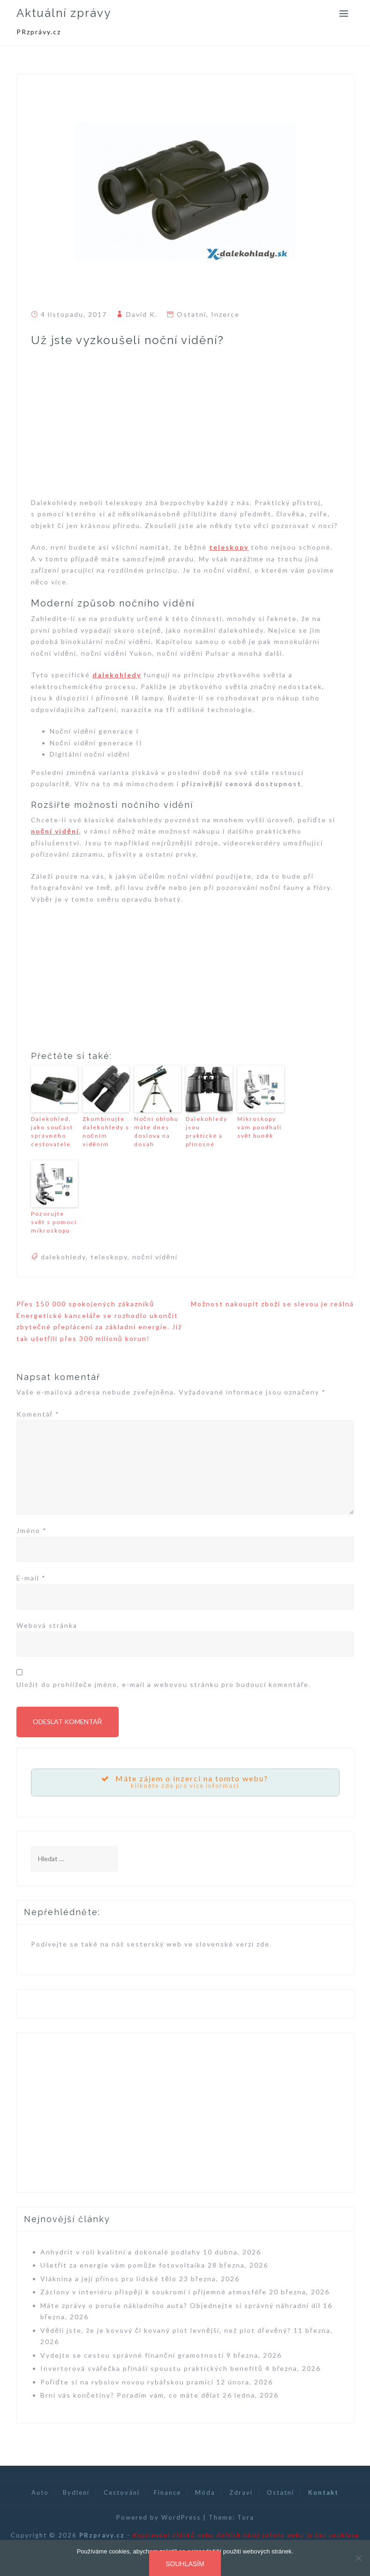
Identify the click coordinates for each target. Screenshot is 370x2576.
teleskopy (229, 547)
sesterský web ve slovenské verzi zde (198, 1944)
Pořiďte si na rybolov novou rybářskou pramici (127, 2382)
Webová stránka (46, 1625)
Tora (245, 2517)
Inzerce (225, 314)
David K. (142, 314)
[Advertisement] (185, 426)
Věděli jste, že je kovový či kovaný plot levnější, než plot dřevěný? (166, 2330)
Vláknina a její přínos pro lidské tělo (108, 2279)
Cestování (122, 2492)
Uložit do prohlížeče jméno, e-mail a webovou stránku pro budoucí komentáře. (163, 1684)
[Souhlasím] (358, 2558)
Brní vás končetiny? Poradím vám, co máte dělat (130, 2395)
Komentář (38, 1414)
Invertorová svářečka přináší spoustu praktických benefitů (151, 2368)
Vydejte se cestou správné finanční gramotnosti (132, 2355)
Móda (205, 2492)
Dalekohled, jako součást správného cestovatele (52, 1131)
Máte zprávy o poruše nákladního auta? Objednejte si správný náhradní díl (180, 2305)
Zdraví (241, 2492)
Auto (40, 2492)
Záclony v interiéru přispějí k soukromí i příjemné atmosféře (153, 2292)
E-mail (31, 1578)
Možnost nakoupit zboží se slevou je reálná (272, 1304)
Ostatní (191, 314)
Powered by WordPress (158, 2517)
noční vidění (55, 831)
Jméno (31, 1530)
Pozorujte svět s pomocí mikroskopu (54, 1222)
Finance (167, 2492)
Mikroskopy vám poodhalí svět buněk (259, 1127)
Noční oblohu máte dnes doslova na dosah (156, 1131)
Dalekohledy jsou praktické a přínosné (206, 1131)
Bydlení (76, 2492)
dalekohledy (116, 675)
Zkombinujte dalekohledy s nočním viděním (106, 1131)
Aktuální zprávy (63, 13)
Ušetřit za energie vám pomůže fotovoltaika (122, 2265)
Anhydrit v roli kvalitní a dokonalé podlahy (120, 2252)
